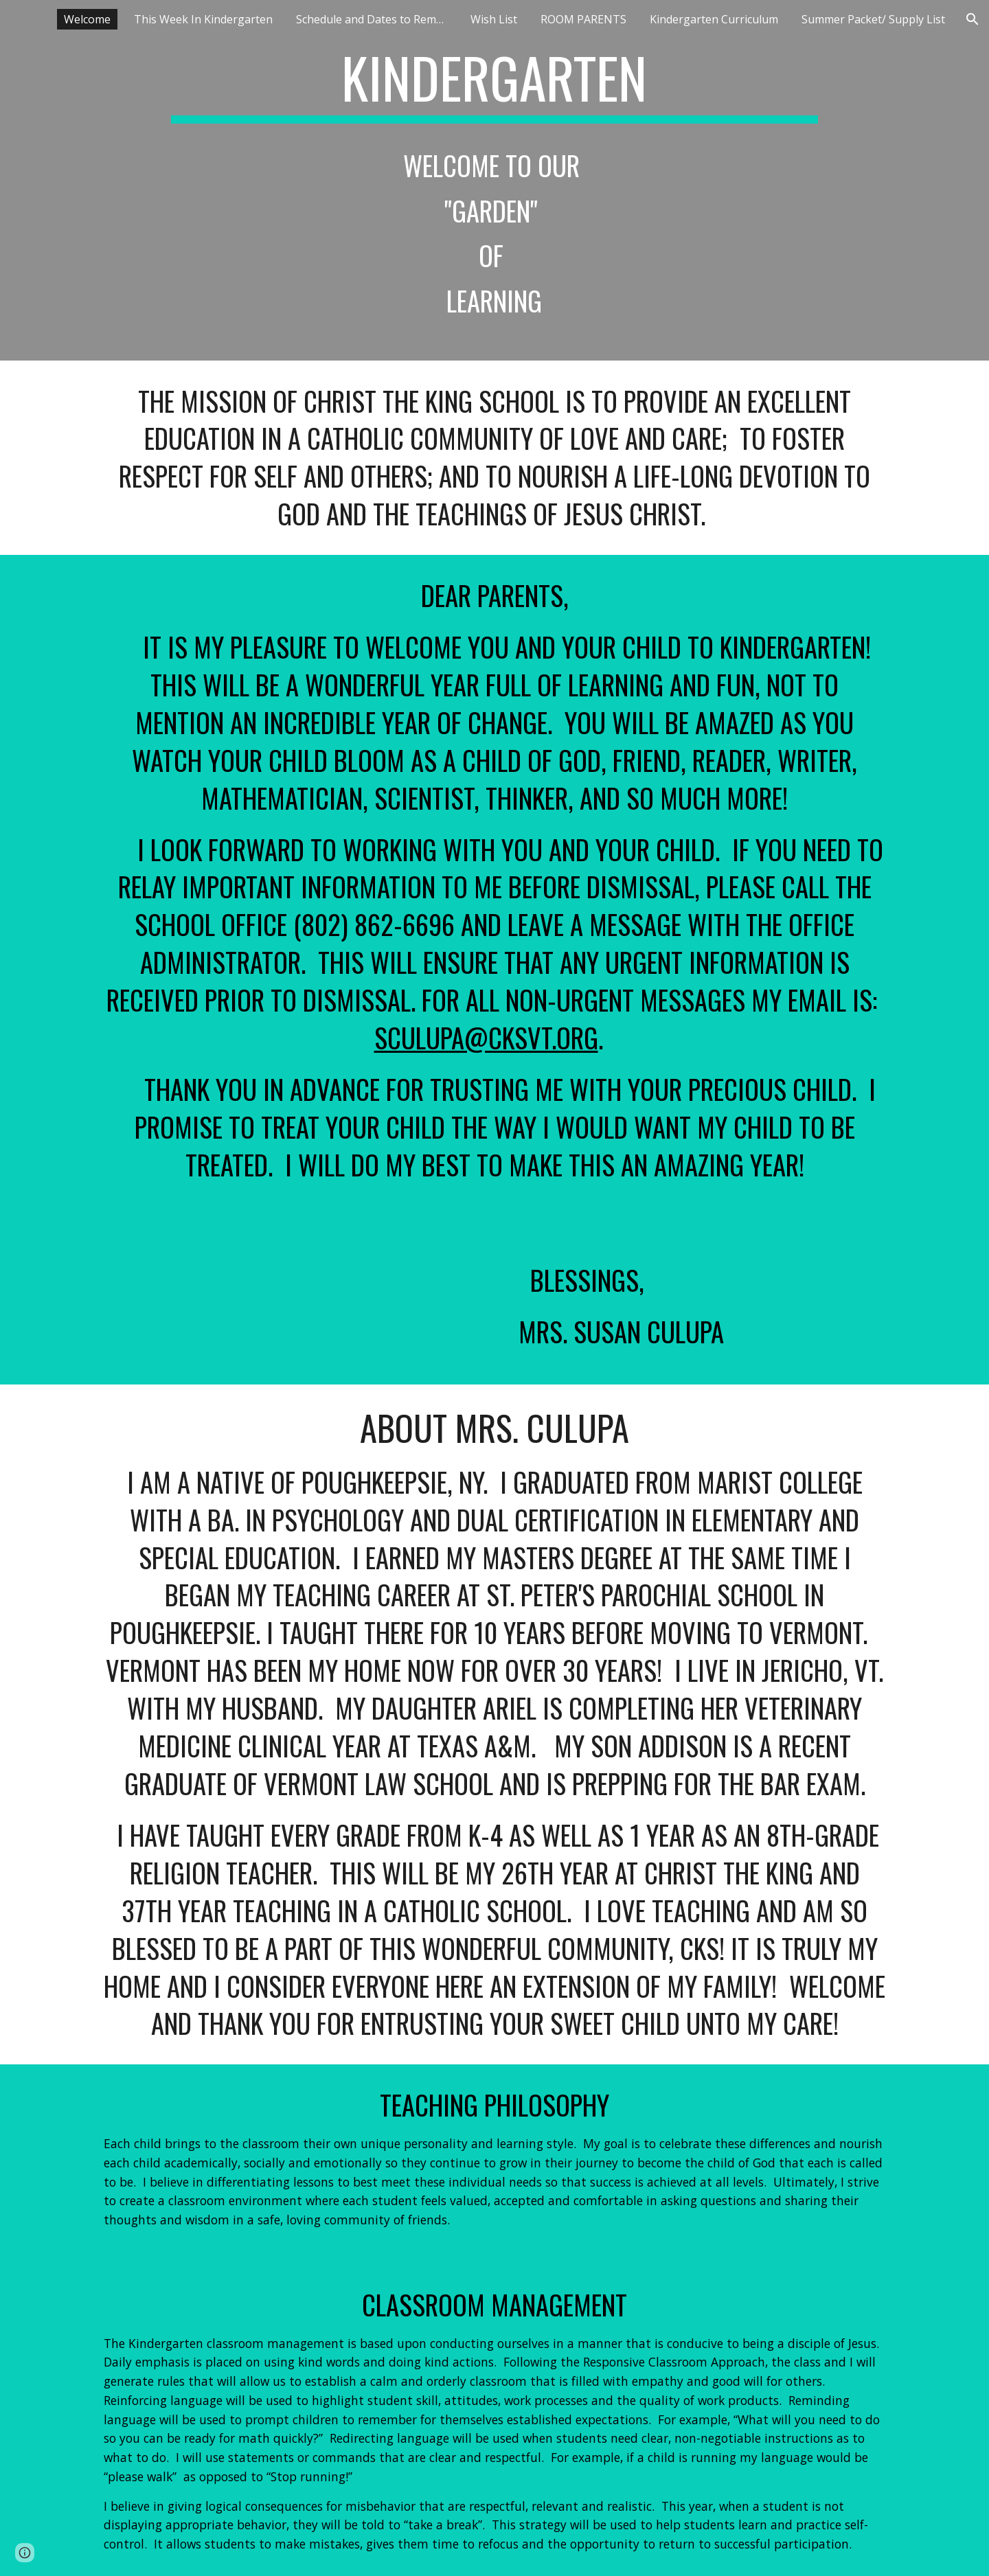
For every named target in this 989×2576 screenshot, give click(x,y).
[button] (972, 19)
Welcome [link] (87, 19)
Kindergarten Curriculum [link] (714, 19)
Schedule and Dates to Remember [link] (375, 19)
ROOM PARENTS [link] (583, 19)
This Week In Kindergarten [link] (203, 19)
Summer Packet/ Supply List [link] (873, 19)
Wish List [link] (493, 19)
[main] (494, 180)
